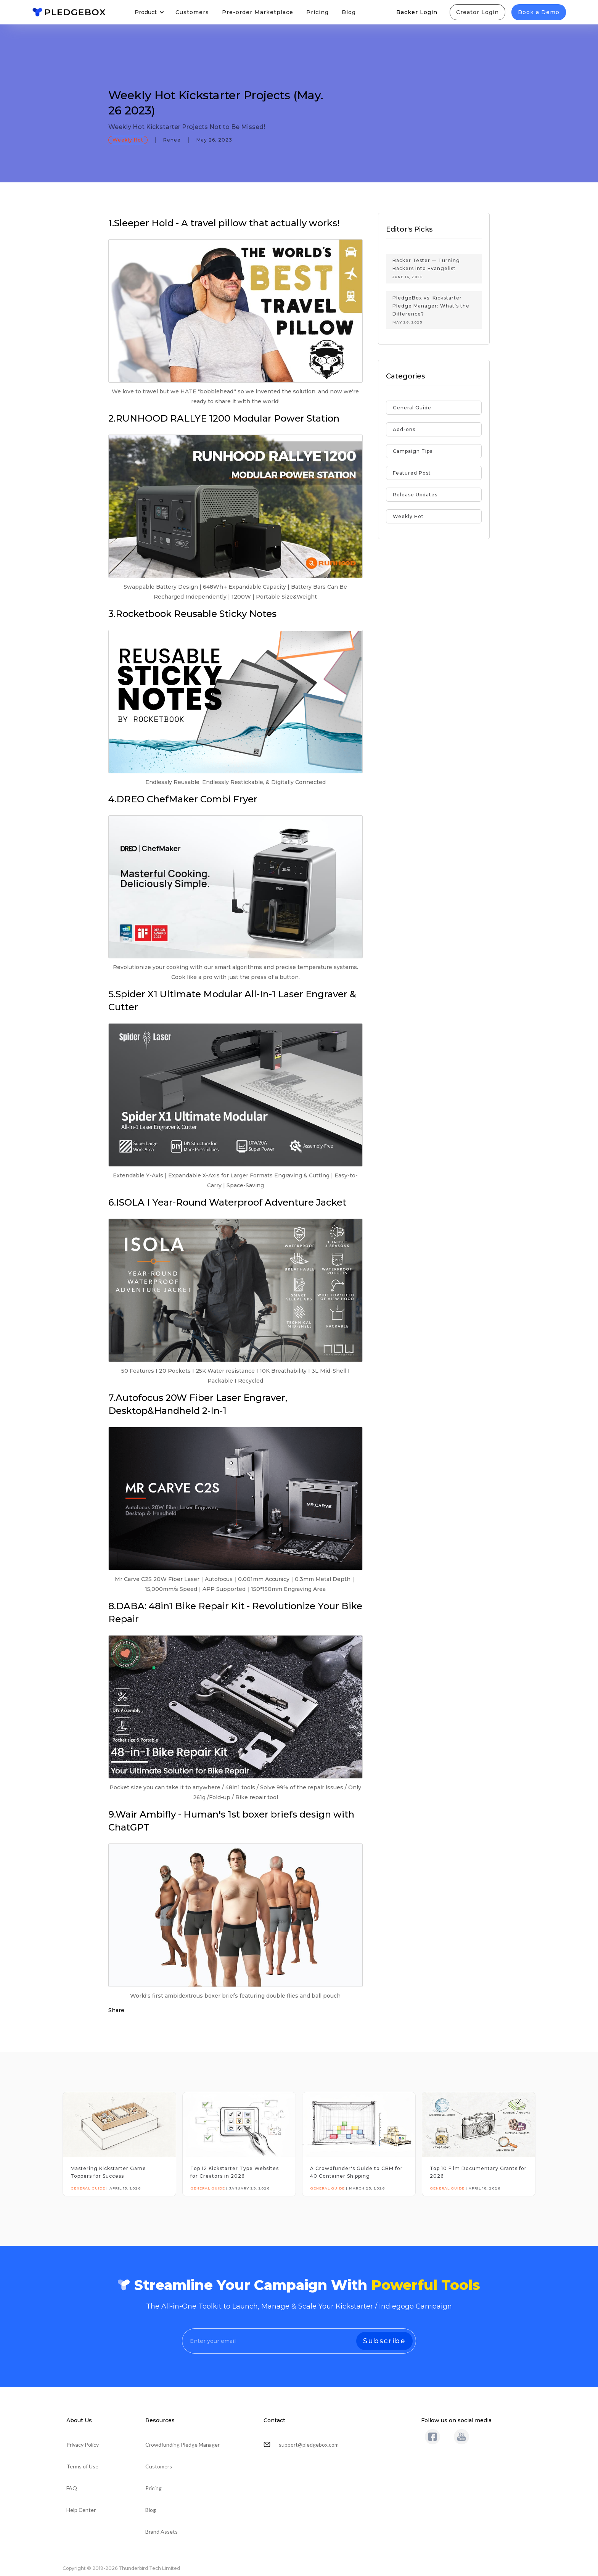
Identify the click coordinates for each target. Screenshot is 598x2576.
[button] (148, 12)
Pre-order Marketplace (257, 12)
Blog (349, 12)
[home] (69, 12)
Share (116, 2010)
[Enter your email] (299, 2341)
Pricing (317, 12)
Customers (192, 12)
